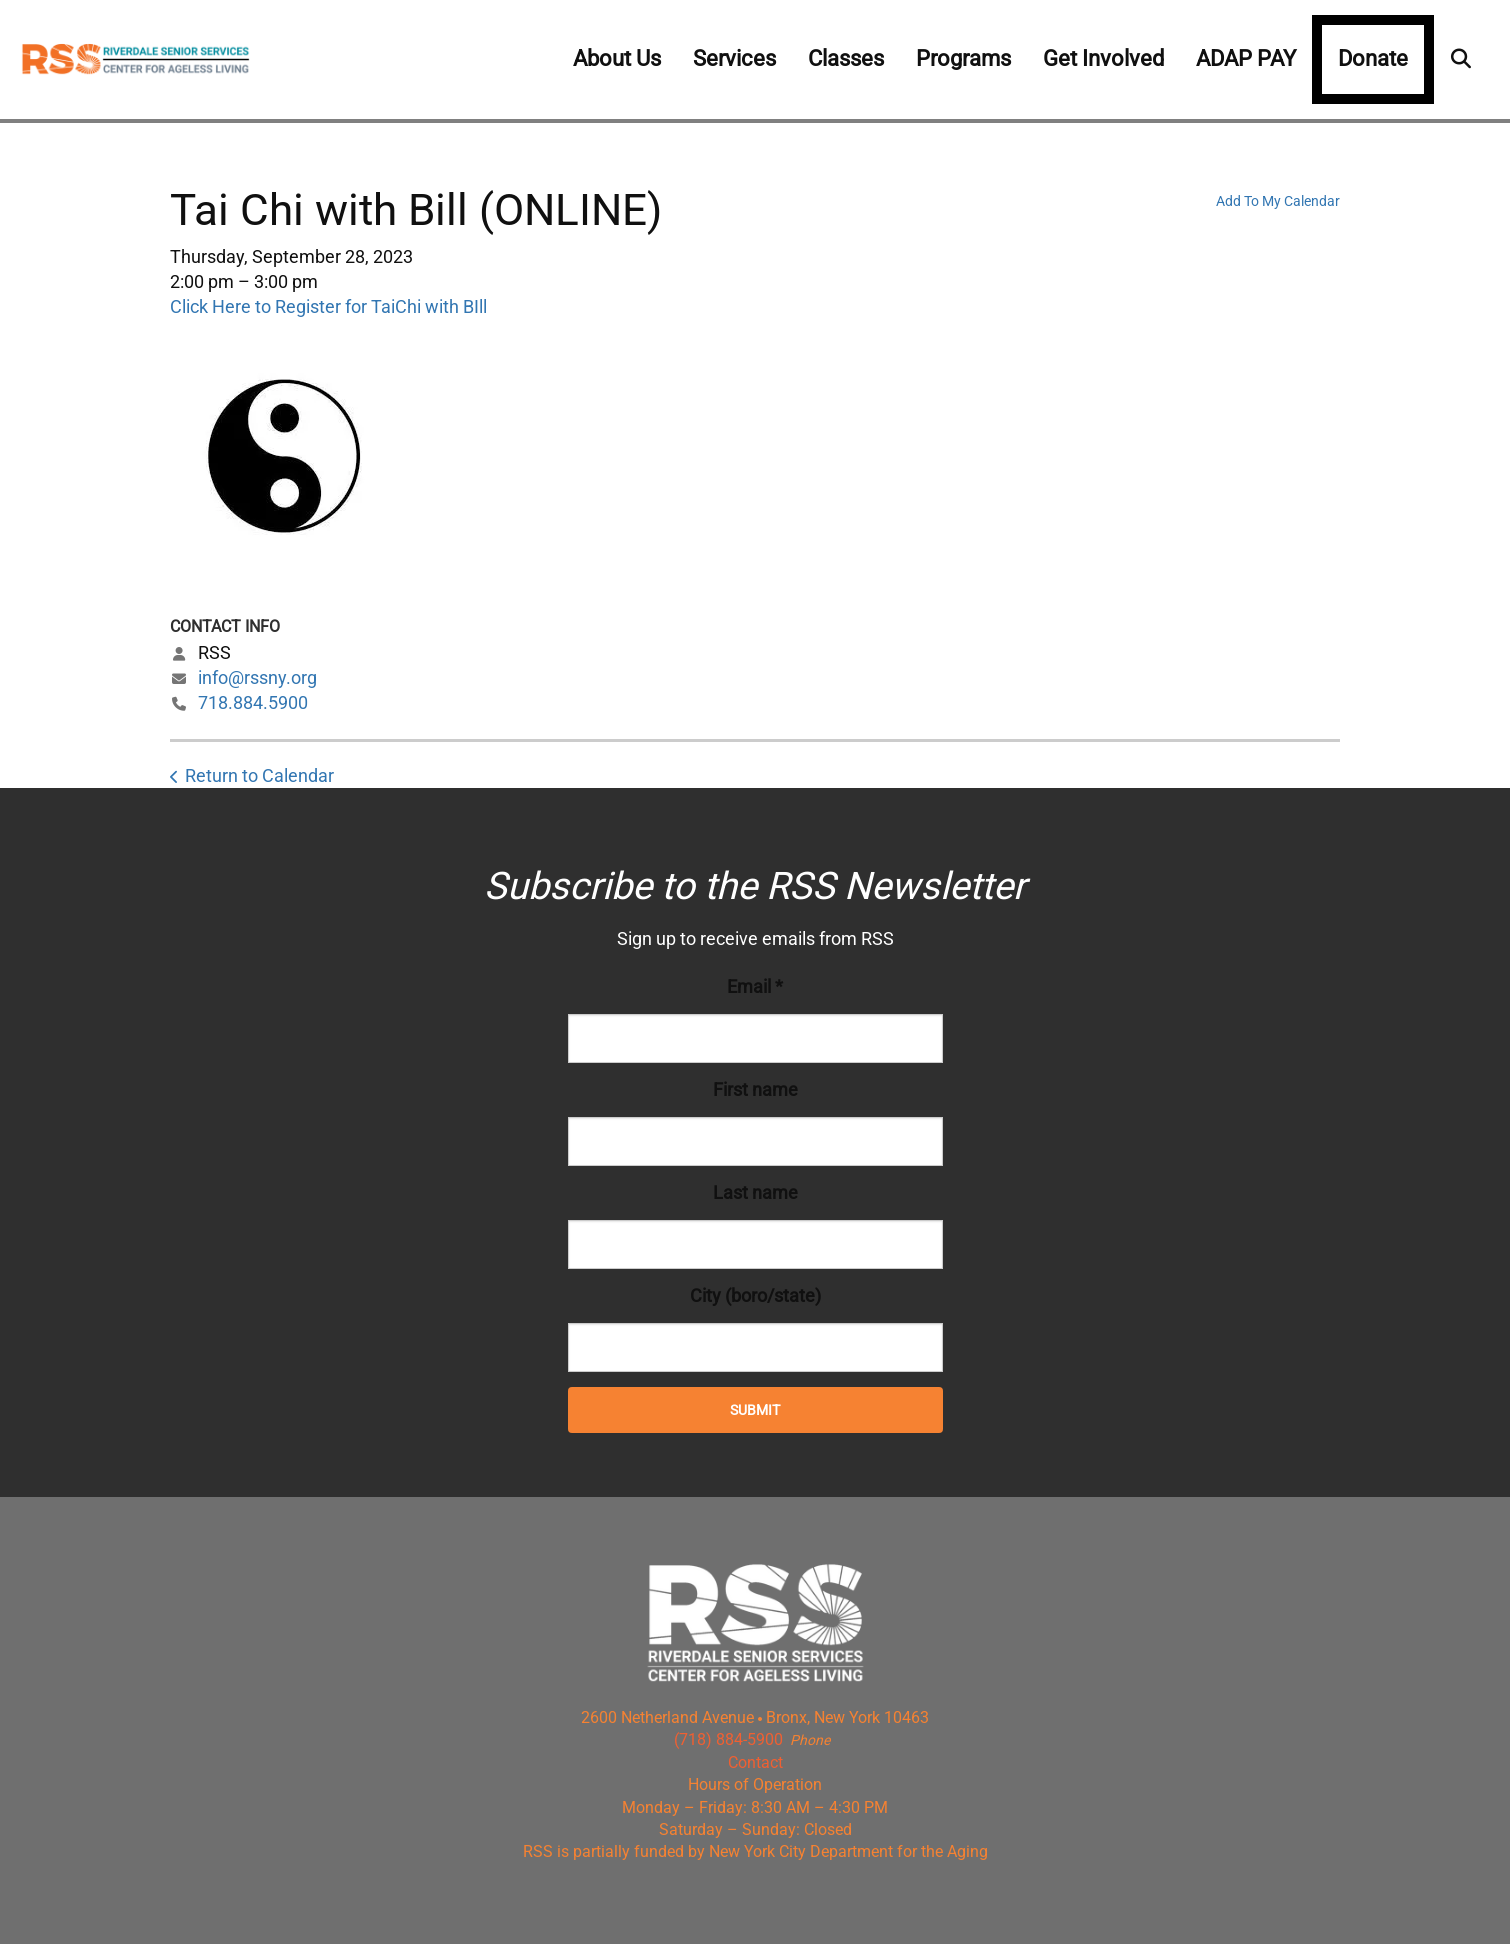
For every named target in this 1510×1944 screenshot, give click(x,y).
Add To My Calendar (1278, 201)
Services (734, 58)
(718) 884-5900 (728, 1739)
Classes (846, 58)
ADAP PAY (1246, 58)
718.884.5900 (253, 702)
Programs (963, 58)
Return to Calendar (259, 775)
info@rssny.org (257, 677)
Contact (755, 1762)
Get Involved (1103, 58)
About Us (617, 58)
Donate (1373, 58)
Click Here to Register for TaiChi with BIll (328, 306)
